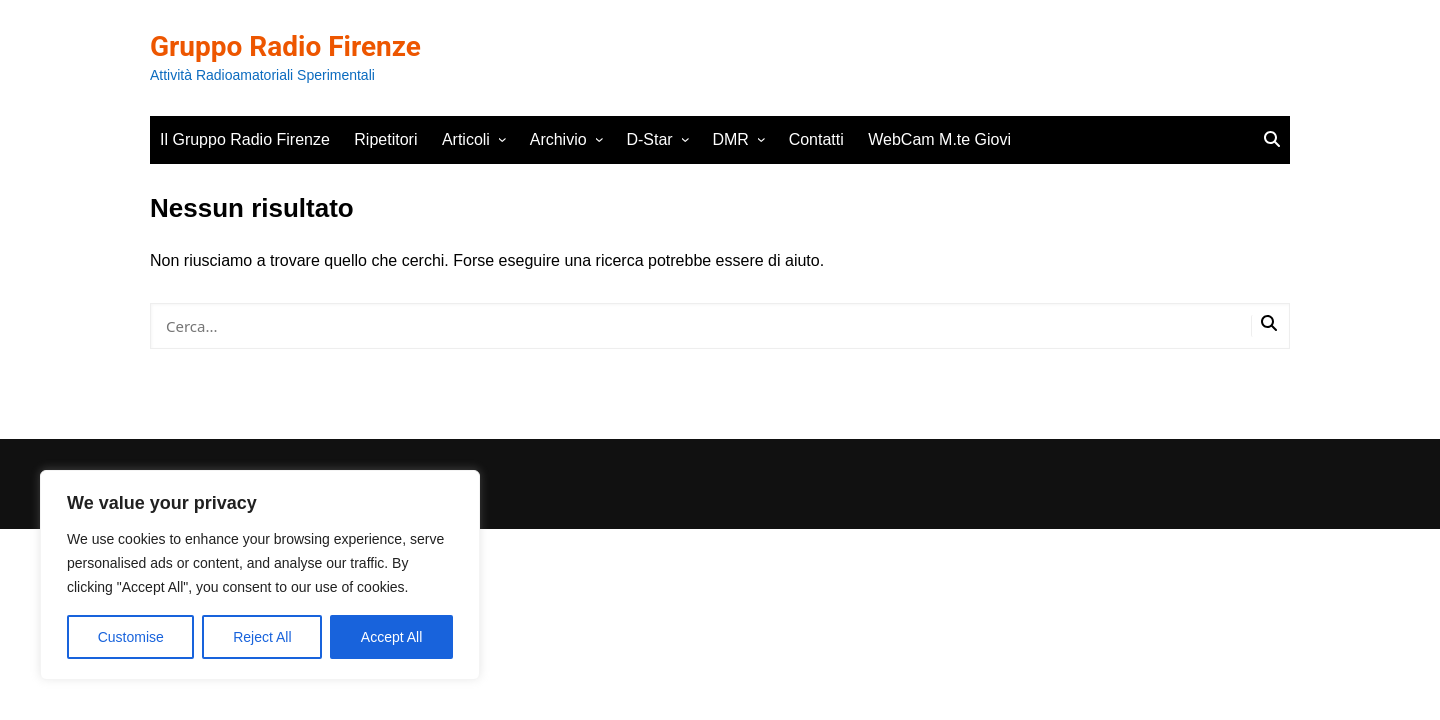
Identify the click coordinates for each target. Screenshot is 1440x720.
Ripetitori (385, 139)
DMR (730, 139)
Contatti (816, 139)
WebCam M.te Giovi (939, 139)
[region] (260, 575)
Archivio (558, 139)
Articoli (466, 139)
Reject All (262, 637)
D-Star (649, 139)
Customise (131, 637)
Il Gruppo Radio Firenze (245, 139)
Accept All (391, 637)
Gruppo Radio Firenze (285, 46)
